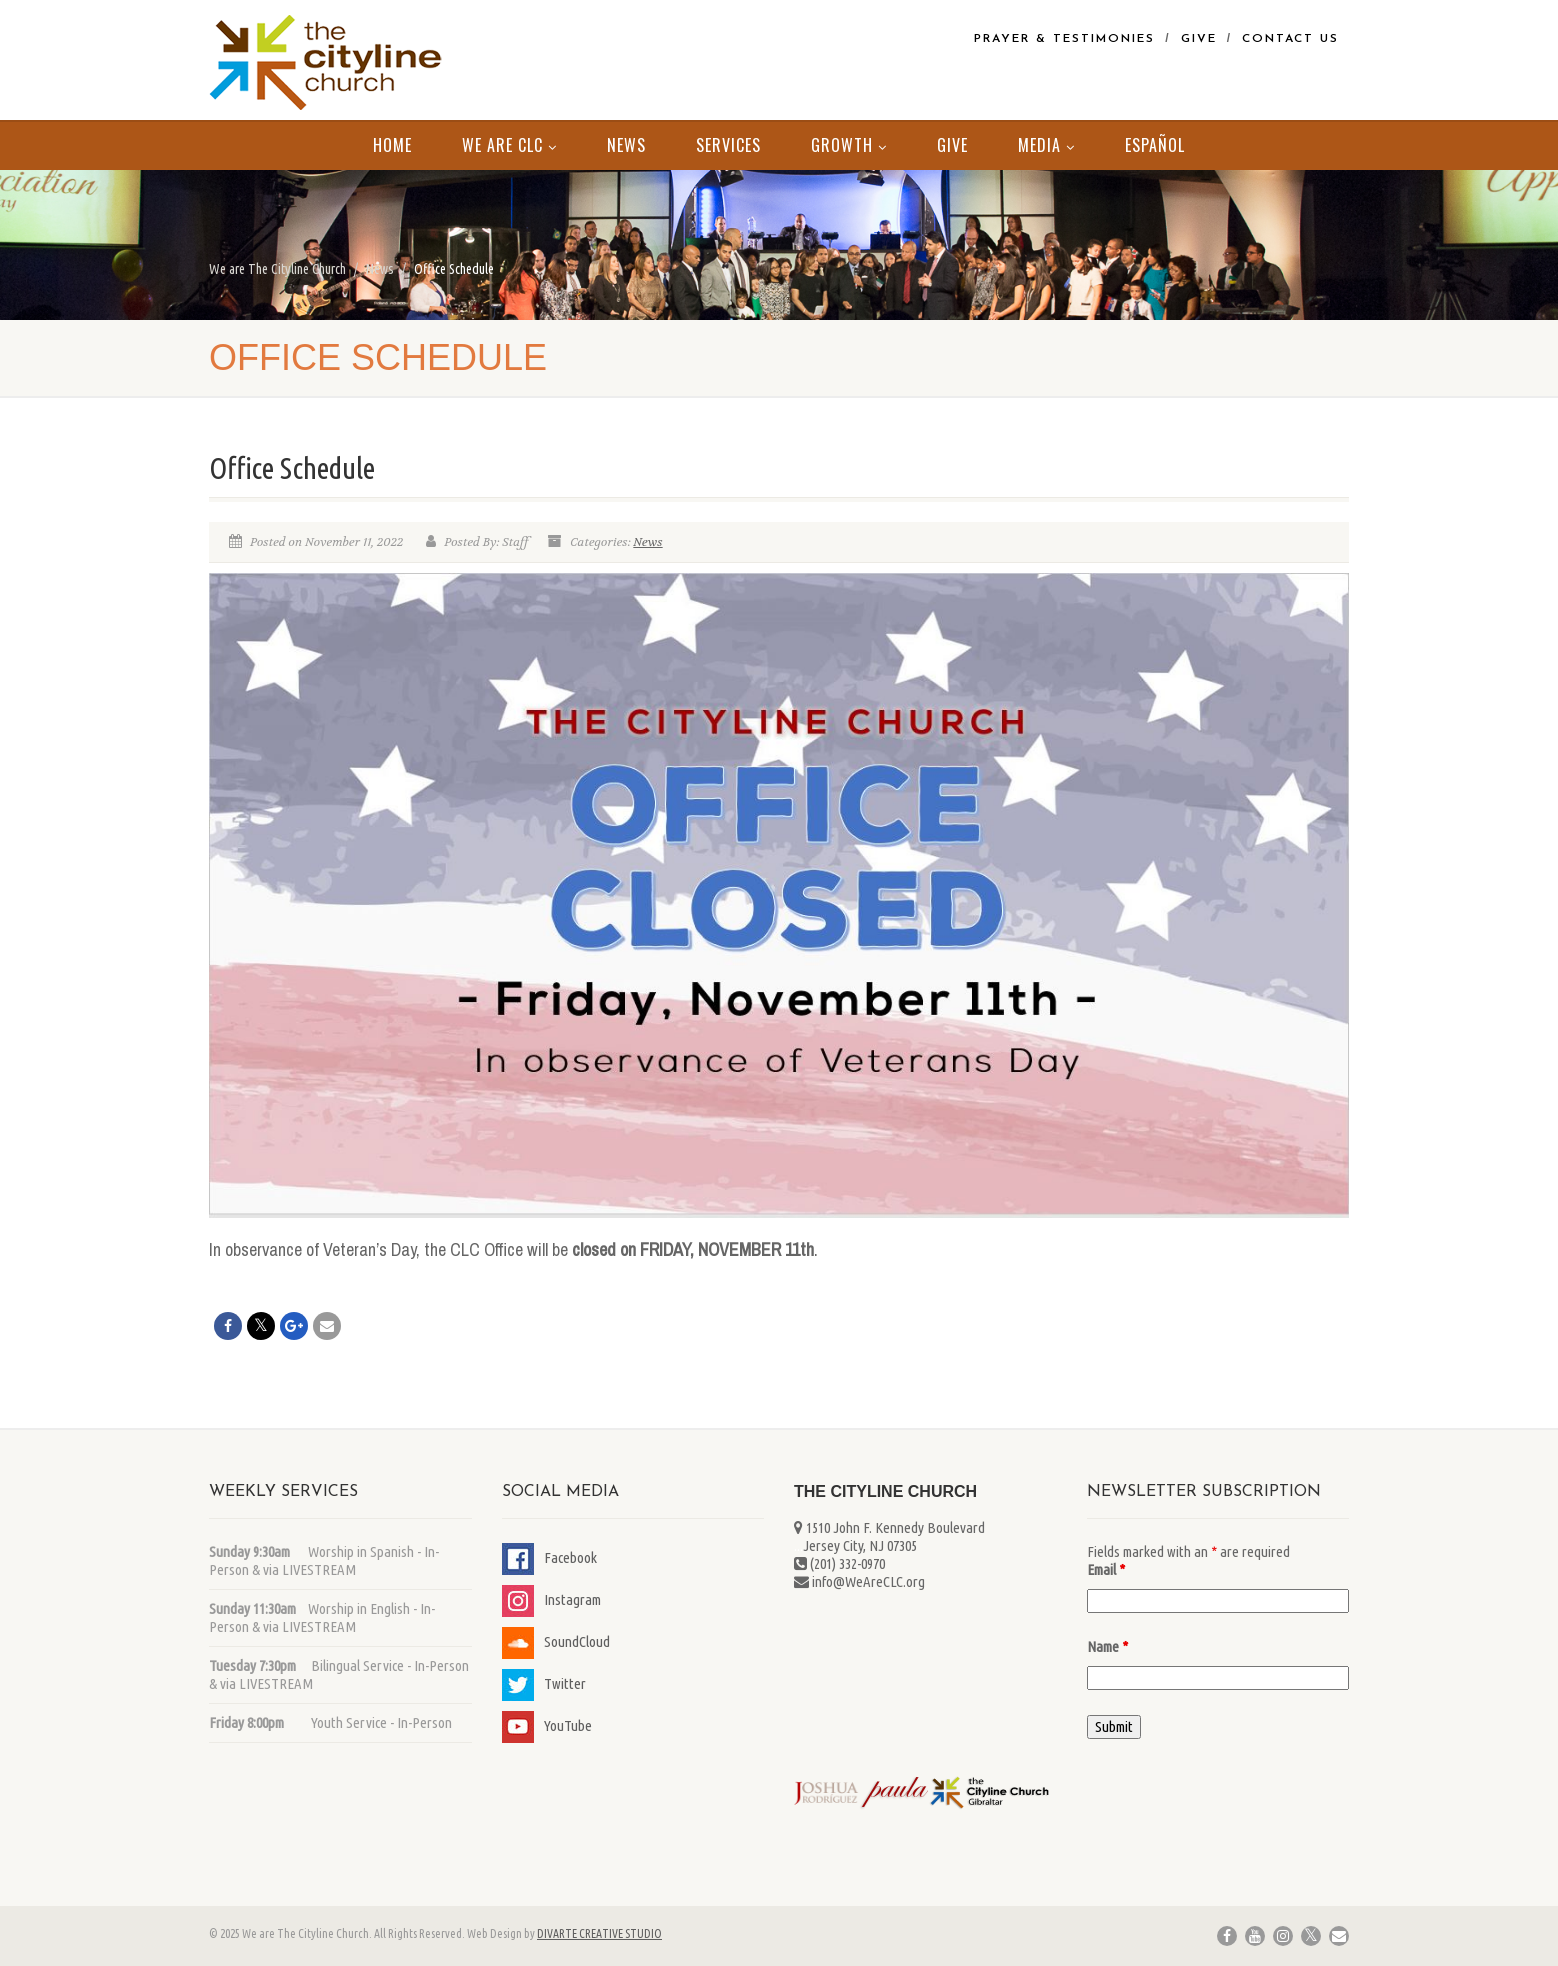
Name (1107, 1646)
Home (392, 145)
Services (728, 145)
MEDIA (1046, 145)
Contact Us (1290, 39)
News (626, 145)
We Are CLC (509, 145)
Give (1199, 39)
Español (1155, 145)
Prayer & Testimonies (1064, 39)
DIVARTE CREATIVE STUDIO (599, 1933)
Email (1106, 1569)
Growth (849, 145)
